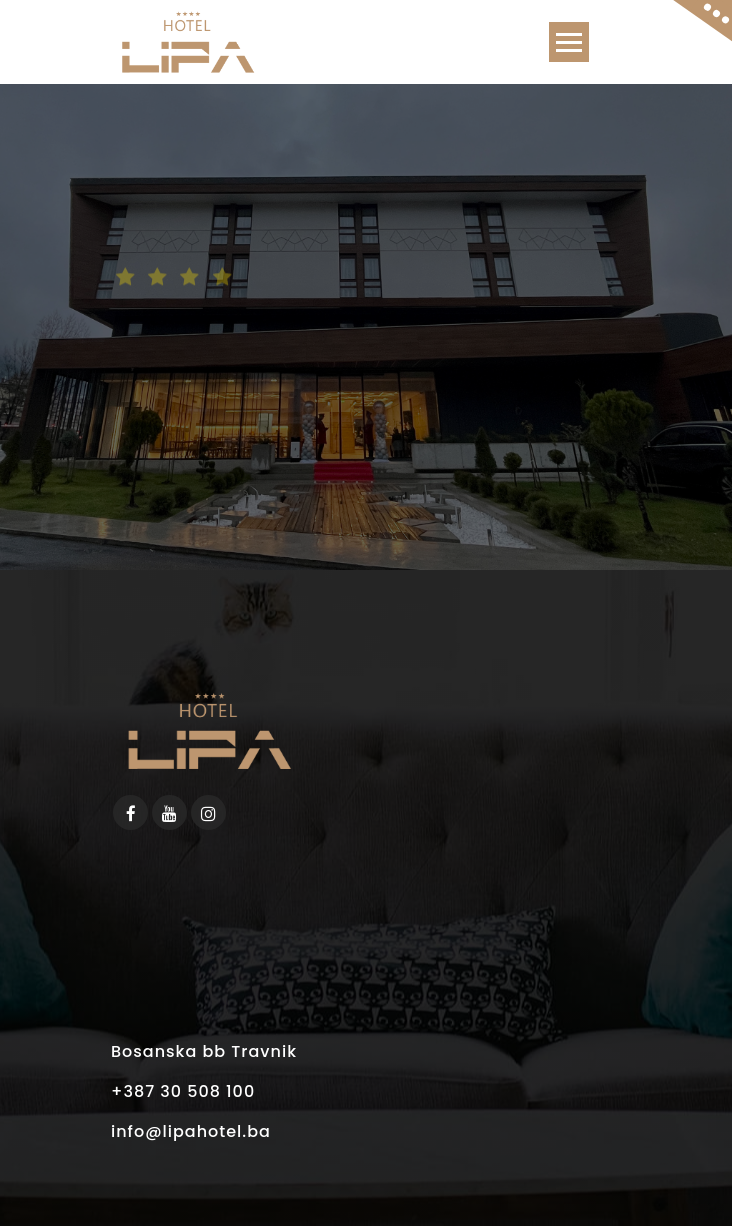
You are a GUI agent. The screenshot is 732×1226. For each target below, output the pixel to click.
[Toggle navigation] (569, 42)
